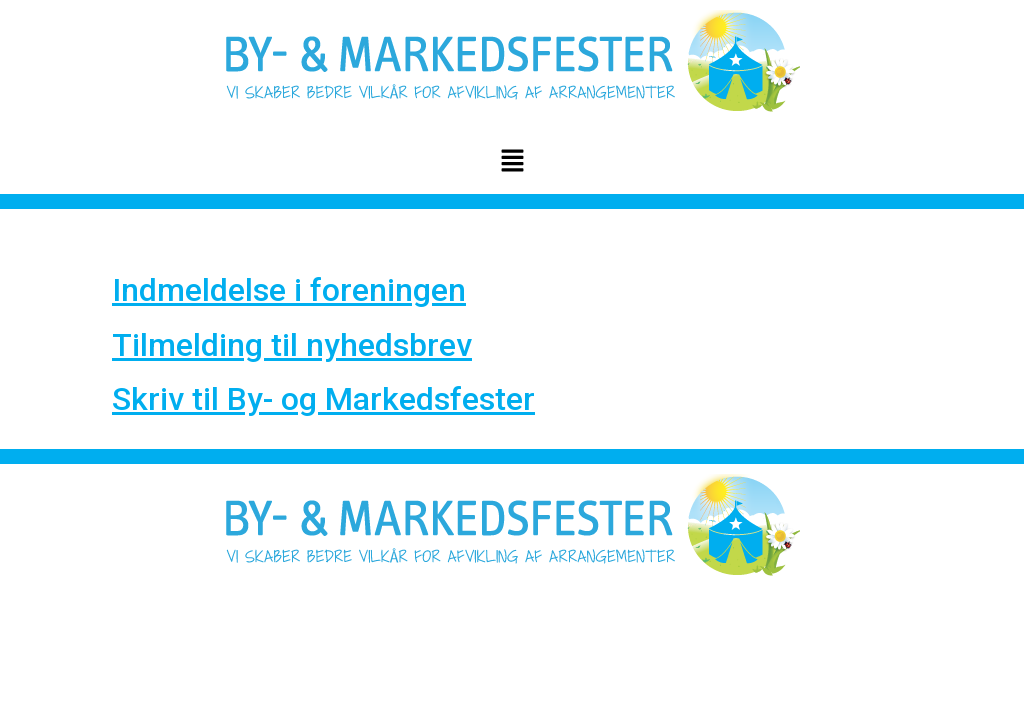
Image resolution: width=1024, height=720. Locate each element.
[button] (512, 162)
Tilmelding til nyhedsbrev (292, 345)
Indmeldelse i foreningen (289, 290)
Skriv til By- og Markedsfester (323, 399)
